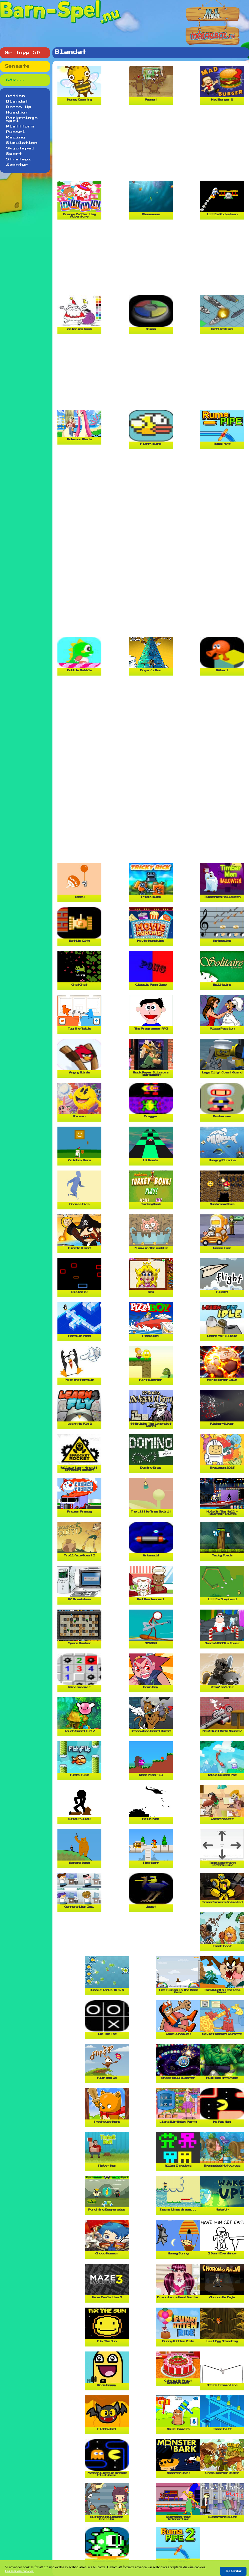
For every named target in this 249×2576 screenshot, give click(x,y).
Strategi (18, 159)
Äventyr (17, 164)
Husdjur (17, 112)
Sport (14, 153)
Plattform (20, 126)
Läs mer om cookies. (19, 2571)
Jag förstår (233, 2571)
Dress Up (19, 107)
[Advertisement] (152, 145)
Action (15, 96)
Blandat (17, 101)
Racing (15, 137)
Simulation (22, 142)
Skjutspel (20, 148)
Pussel (15, 131)
